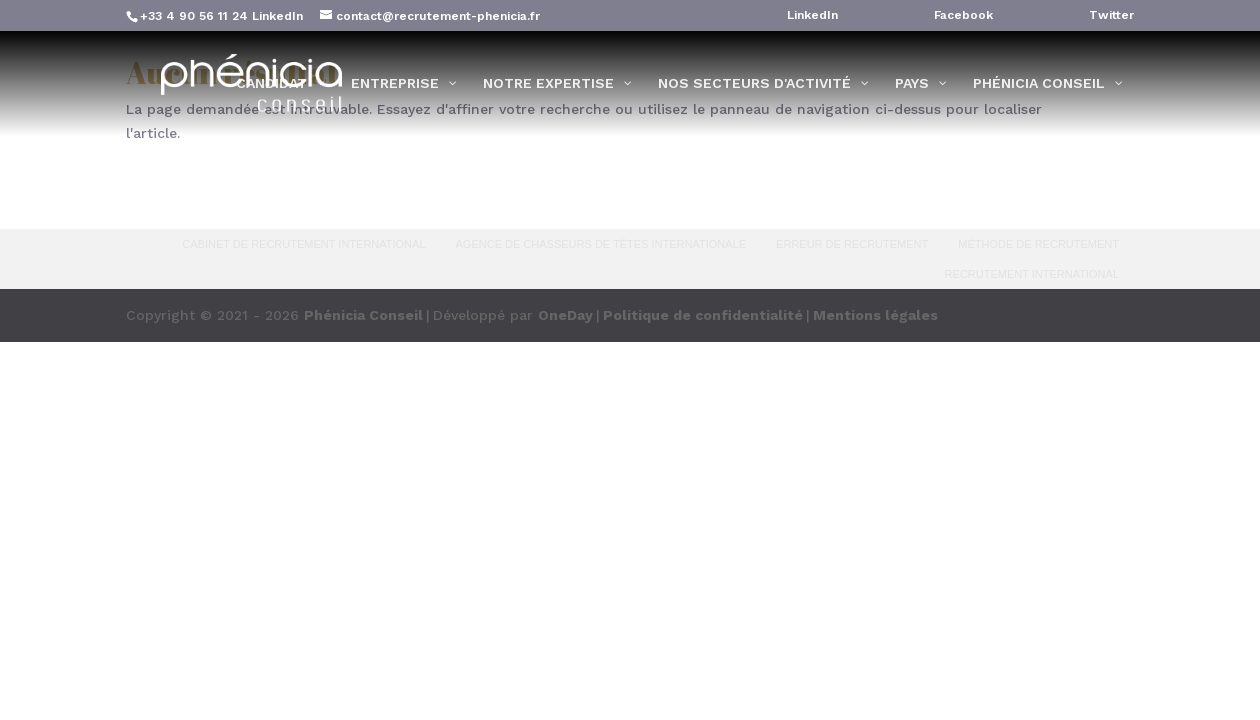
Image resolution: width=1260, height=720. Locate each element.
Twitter (1111, 15)
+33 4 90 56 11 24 (194, 16)
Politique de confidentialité (703, 315)
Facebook (963, 15)
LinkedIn (277, 16)
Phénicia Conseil (363, 315)
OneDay (565, 315)
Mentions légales (875, 315)
